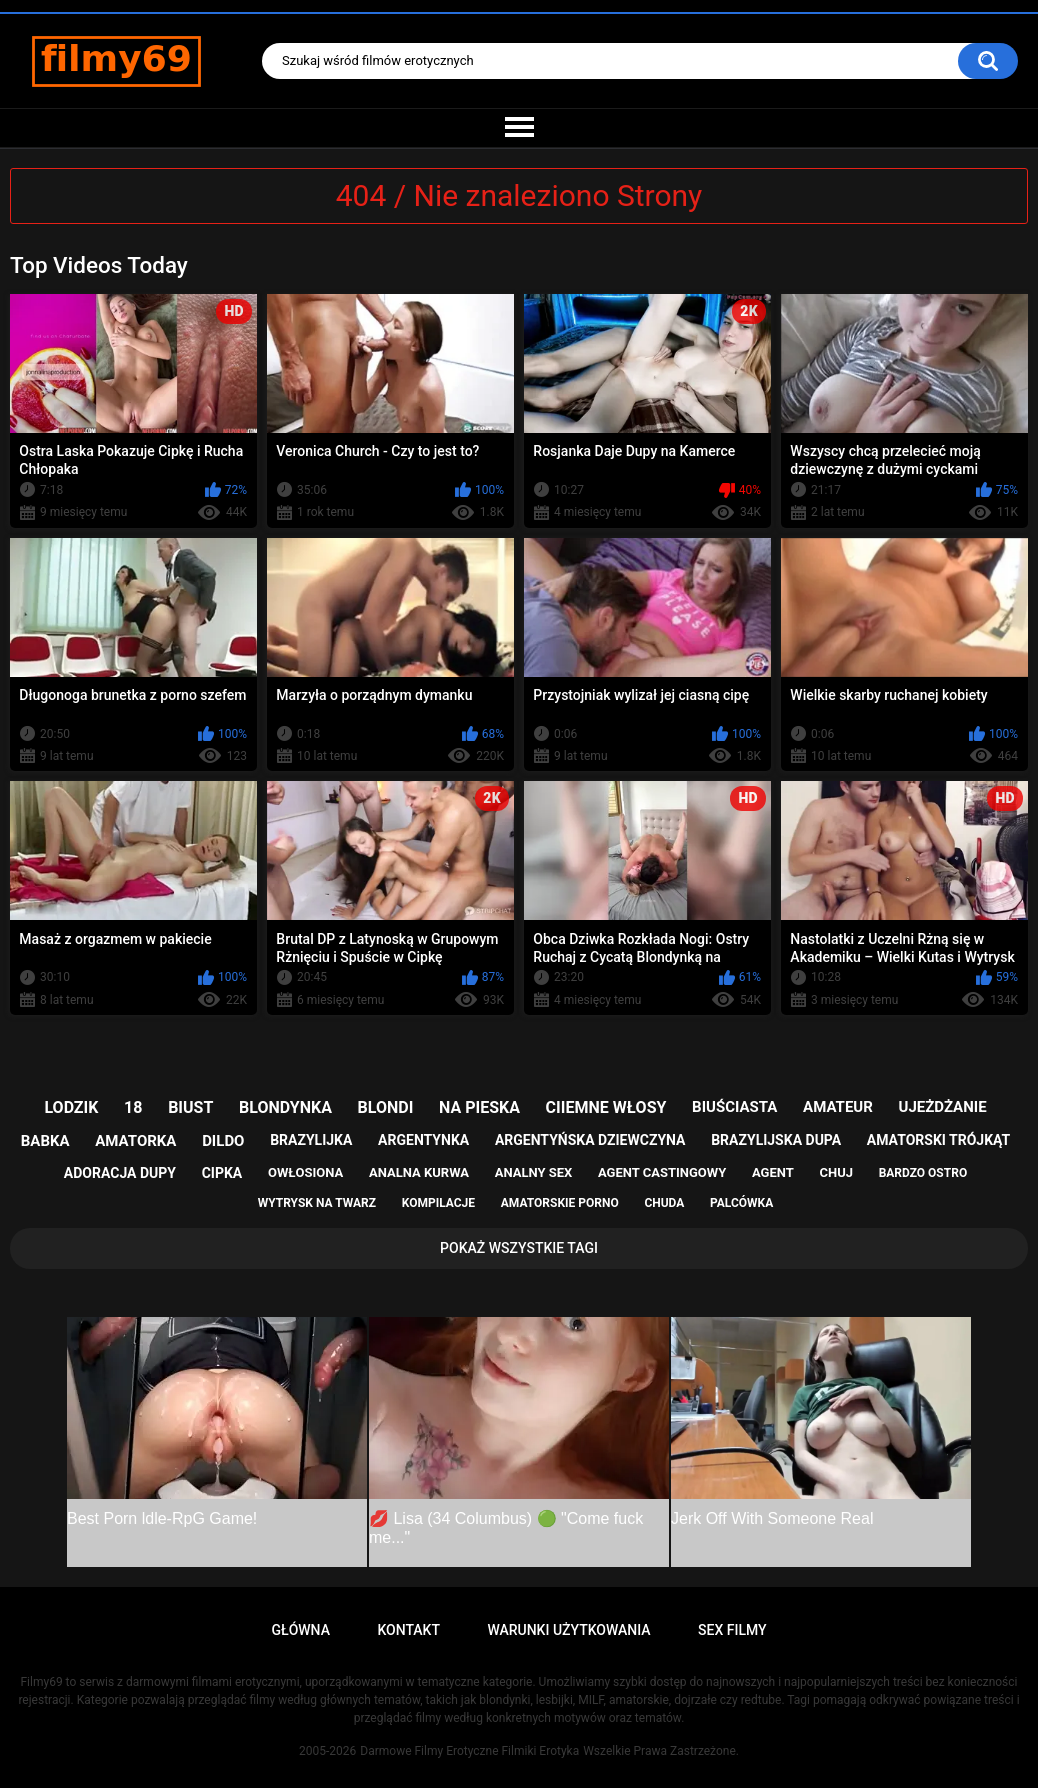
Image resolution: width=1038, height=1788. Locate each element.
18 (133, 1107)
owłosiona (305, 1172)
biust (190, 1107)
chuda (664, 1203)
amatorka (135, 1141)
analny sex (534, 1172)
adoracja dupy (120, 1173)
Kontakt (408, 1630)
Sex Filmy (732, 1630)
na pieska (479, 1107)
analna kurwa (419, 1172)
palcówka (741, 1203)
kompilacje (438, 1203)
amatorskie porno (560, 1203)
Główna (300, 1630)
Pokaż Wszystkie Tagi (519, 1248)
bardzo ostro (923, 1173)
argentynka (423, 1140)
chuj (836, 1172)
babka (45, 1141)
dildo (223, 1141)
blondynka (285, 1107)
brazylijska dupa (776, 1140)
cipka (222, 1173)
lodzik (71, 1107)
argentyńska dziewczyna (590, 1140)
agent (773, 1172)
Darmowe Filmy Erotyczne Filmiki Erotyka (469, 1751)
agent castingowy (662, 1172)
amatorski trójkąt (938, 1140)
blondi (386, 1107)
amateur (838, 1107)
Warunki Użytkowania (568, 1630)
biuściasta (734, 1107)
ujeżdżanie (943, 1107)
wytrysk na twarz (317, 1203)
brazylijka (311, 1140)
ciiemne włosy (606, 1107)
